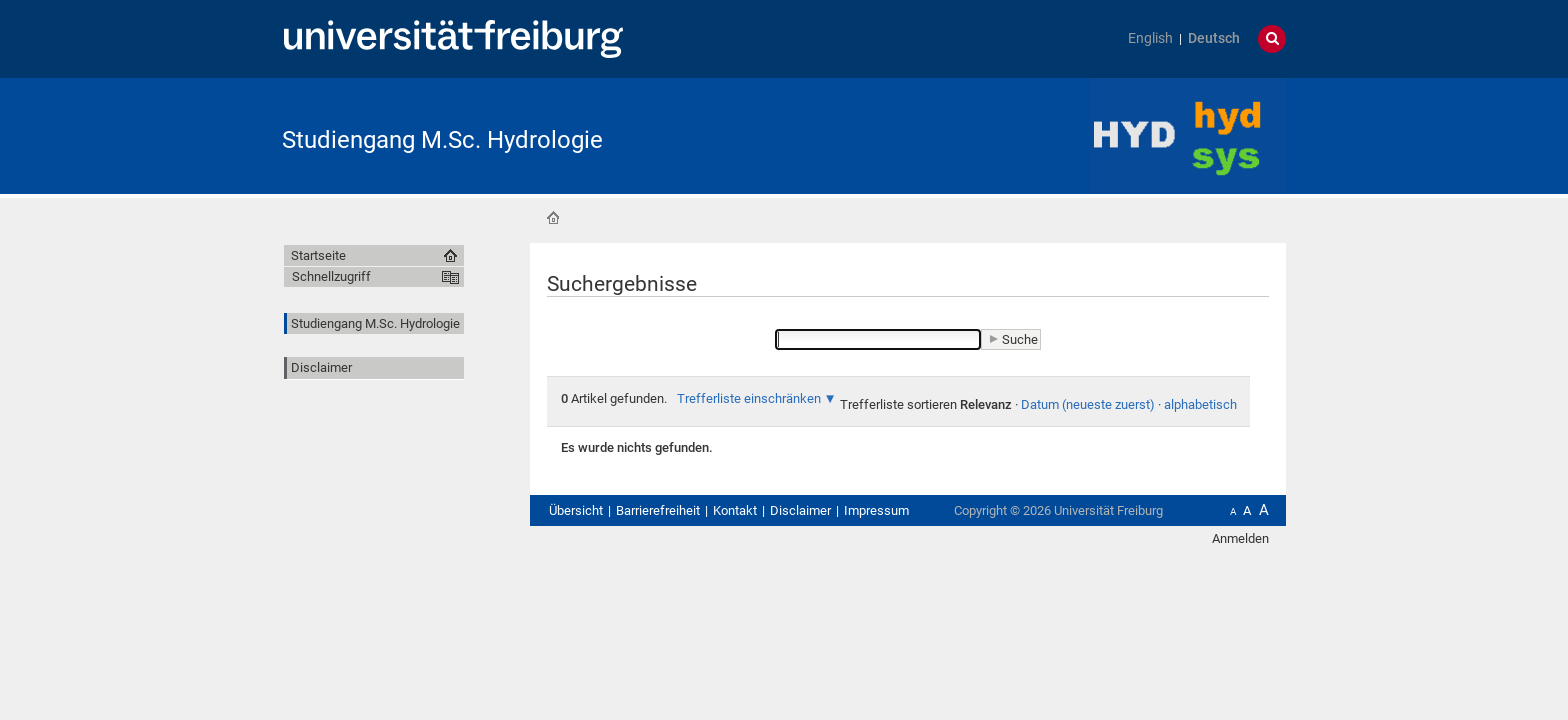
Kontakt (735, 510)
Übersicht (576, 510)
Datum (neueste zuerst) (1088, 404)
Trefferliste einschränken (749, 398)
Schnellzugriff (331, 276)
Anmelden (1240, 538)
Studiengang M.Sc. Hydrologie (442, 140)
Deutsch (1214, 38)
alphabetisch (1200, 404)
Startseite (553, 218)
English (1150, 38)
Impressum (876, 510)
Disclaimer (321, 367)
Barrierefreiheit (658, 510)
